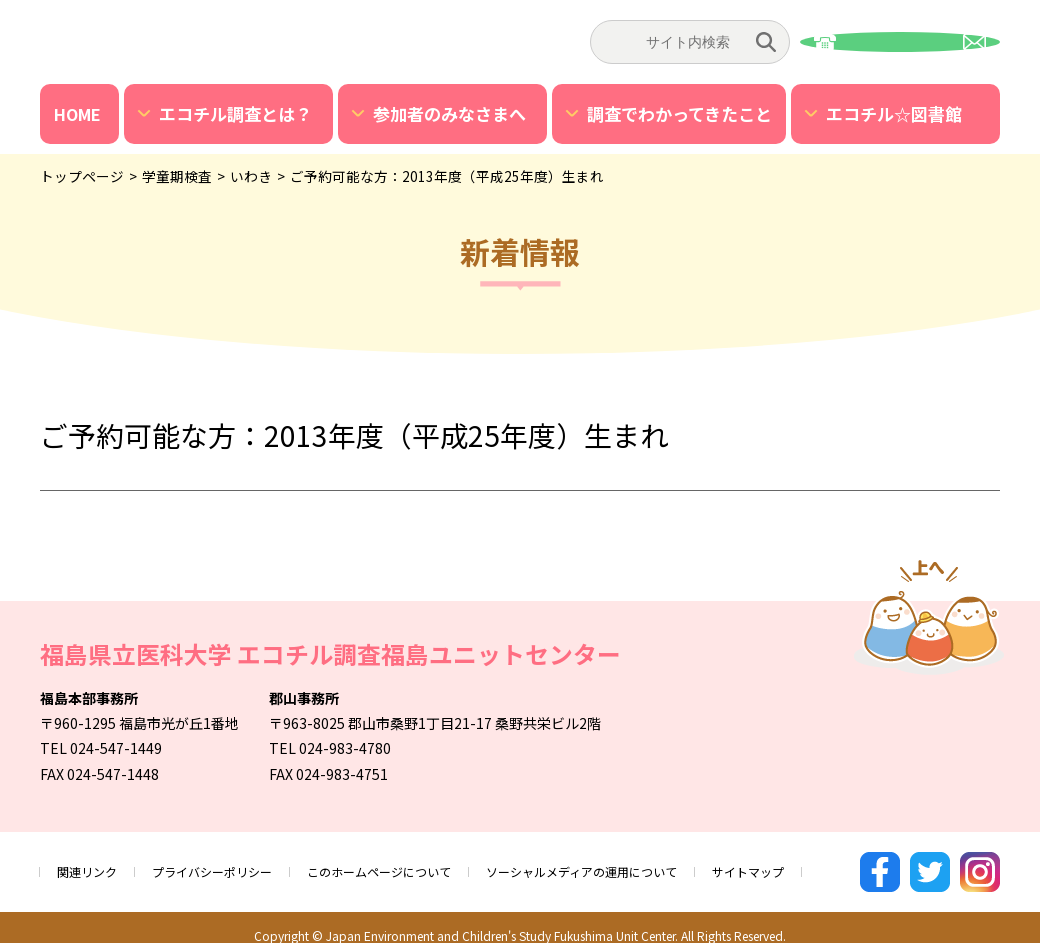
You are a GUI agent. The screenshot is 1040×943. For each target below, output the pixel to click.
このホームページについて (421, 863)
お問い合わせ (900, 42)
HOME (77, 114)
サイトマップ (840, 863)
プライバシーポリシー (232, 863)
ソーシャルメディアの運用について (651, 863)
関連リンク (92, 863)
